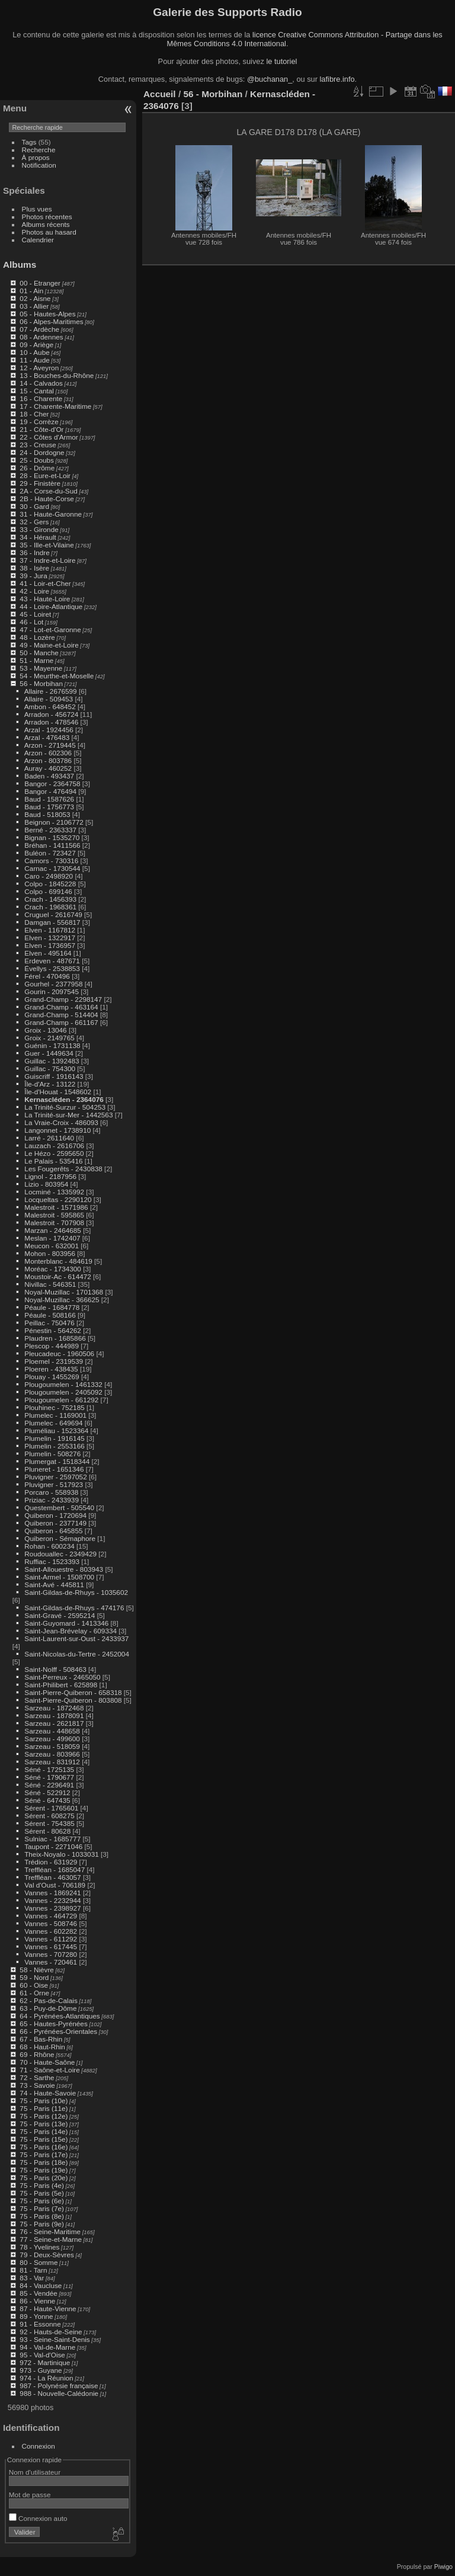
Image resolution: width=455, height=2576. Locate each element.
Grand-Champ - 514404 (61, 1014)
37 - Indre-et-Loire (47, 560)
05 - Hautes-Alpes (47, 314)
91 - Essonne (40, 2324)
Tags (29, 142)
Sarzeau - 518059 (52, 1746)
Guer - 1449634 (48, 1053)
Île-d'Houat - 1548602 (57, 1091)
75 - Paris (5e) (42, 2193)
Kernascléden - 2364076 (63, 1099)
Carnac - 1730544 (52, 868)
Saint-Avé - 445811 (54, 1584)
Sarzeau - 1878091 (54, 1715)
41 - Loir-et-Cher (45, 583)
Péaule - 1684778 (51, 1307)
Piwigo (443, 2566)
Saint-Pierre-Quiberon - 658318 (72, 1692)
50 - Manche (39, 652)
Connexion (38, 2446)
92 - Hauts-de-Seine (51, 2331)
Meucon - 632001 (51, 1245)
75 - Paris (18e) (44, 2162)
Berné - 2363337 (50, 830)
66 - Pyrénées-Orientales (58, 2031)
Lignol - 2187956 (50, 1176)
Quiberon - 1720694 (55, 1515)
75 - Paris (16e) (44, 2147)
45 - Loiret (35, 614)
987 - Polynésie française (59, 2385)
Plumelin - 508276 (52, 1453)
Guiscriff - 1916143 (53, 1076)
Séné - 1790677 (49, 1777)
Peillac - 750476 (49, 1323)
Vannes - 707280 (50, 1954)
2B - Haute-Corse (47, 498)
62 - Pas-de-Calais (48, 2000)
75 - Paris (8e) (42, 2216)
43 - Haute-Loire (45, 599)
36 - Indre (34, 552)
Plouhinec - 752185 (54, 1407)
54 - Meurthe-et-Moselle (57, 676)
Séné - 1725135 (49, 1769)
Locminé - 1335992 (54, 1192)
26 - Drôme (37, 468)
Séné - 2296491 (49, 1785)
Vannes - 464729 (50, 1916)
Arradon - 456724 (51, 714)
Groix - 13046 (45, 1030)
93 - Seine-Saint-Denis (54, 2339)
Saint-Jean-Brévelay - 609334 (70, 1631)
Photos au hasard (49, 232)
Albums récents (46, 224)
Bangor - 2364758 (52, 783)
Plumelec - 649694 (53, 1423)
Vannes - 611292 (50, 1939)
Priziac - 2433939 (51, 1500)
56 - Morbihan (41, 683)
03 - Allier (34, 306)
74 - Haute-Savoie (48, 2093)
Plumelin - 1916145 (54, 1438)
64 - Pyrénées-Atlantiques (60, 2016)
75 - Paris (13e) (44, 2124)
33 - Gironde (39, 529)
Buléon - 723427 (49, 853)
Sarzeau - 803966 (52, 1754)
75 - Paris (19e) (44, 2170)
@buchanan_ (269, 79)
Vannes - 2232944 (52, 1900)
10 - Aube (34, 352)
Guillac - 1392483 (51, 1061)
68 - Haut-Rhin (42, 2046)
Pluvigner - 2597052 (55, 1477)
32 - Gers (34, 522)
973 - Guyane (41, 2370)
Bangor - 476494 (50, 791)
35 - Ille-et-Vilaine (46, 545)
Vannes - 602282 (50, 1931)
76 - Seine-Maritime (50, 2231)
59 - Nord (34, 1977)
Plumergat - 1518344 (56, 1461)
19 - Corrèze (39, 421)
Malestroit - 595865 (54, 1215)
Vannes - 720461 (50, 1962)
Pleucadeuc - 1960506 (59, 1353)
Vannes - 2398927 (52, 1908)
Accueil (159, 94)
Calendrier (38, 239)
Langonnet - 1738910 (57, 1130)
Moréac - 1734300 (52, 1269)
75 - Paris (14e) (44, 2131)
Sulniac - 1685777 (52, 1839)
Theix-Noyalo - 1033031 (61, 1854)
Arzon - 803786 (48, 760)
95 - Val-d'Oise (42, 2355)
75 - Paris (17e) (44, 2154)
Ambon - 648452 (50, 706)
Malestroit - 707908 (54, 1222)
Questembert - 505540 (59, 1507)
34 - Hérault (38, 537)
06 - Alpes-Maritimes (51, 321)
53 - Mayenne (41, 668)
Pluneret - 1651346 (54, 1469)
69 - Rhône (37, 2054)
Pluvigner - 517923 (53, 1484)
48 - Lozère (37, 637)
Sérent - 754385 (49, 1823)
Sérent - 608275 (49, 1815)
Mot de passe (30, 2494)
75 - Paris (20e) (44, 2177)
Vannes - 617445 (50, 1946)
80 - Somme (38, 2262)
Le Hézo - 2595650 (54, 1153)
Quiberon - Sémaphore (59, 1538)
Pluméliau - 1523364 (56, 1430)
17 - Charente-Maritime (55, 406)
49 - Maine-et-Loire (49, 645)
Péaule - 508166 (49, 1315)
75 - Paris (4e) (42, 2185)
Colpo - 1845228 (50, 883)
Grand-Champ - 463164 (61, 1007)
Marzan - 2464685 (52, 1230)
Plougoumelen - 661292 (61, 1400)
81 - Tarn (33, 2270)
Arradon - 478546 (51, 722)
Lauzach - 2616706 (54, 1145)
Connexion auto (38, 2518)
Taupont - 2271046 (53, 1846)
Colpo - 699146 (48, 891)
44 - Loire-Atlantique (51, 606)
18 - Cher (34, 414)
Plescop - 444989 (51, 1346)
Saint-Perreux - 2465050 (62, 1677)
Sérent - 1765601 (51, 1808)
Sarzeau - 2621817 (54, 1723)
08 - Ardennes (41, 337)
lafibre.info (337, 79)
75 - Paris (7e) (42, 2208)
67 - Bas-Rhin (41, 2039)
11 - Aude (34, 360)
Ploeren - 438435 (51, 1369)
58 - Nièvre (37, 1969)
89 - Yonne (36, 2316)
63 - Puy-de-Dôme (48, 2008)
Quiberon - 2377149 (55, 1523)
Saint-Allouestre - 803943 (63, 1569)
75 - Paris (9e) (42, 2224)
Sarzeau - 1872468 (54, 1708)
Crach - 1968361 (50, 907)
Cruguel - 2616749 (53, 914)
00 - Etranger (40, 283)
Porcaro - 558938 (51, 1492)
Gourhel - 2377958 (53, 984)
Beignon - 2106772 (53, 822)
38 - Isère (34, 568)
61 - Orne (34, 1993)
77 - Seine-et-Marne (51, 2239)
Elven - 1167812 (49, 930)
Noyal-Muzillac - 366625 (61, 1299)
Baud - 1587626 (49, 799)
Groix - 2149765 (49, 1038)
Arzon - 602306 (48, 753)
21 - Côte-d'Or (41, 429)
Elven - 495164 (47, 953)
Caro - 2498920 (48, 876)
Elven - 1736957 (49, 945)
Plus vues (37, 209)
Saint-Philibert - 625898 (60, 1685)
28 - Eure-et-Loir (45, 475)
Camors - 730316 (51, 860)
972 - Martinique (45, 2362)
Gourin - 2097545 (51, 991)
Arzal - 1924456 (48, 729)
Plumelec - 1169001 (55, 1415)
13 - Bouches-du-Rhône (57, 375)
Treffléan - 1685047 (54, 1869)
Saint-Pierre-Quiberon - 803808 (72, 1700)
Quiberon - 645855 (53, 1530)
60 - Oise (34, 1985)
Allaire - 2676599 (50, 691)
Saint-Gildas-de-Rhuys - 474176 (74, 1607)
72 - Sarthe (37, 2077)
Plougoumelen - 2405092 (63, 1392)
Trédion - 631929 (50, 1862)
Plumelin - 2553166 (54, 1446)
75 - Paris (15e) (44, 2139)
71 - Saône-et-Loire (49, 2070)
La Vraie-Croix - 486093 (61, 1122)
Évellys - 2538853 (52, 968)
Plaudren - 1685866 (54, 1338)
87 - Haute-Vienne (48, 2308)
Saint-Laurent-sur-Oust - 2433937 (76, 1638)
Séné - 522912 (47, 1792)
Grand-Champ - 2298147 (63, 999)
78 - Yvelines (39, 2247)
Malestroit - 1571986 (56, 1207)
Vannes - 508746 (50, 1923)
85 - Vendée (38, 2293)
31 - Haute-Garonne (51, 514)
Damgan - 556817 (52, 922)
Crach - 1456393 (50, 899)
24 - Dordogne (42, 452)
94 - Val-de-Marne (47, 2347)
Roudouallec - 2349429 (60, 1554)
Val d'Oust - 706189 (54, 1885)
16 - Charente (41, 398)
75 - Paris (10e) (44, 2100)
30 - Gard (34, 506)
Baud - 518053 (47, 814)
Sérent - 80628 (47, 1831)
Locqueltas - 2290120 (57, 1199)
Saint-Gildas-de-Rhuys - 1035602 (76, 1592)
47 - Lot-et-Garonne (50, 629)
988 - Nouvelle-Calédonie (59, 2393)
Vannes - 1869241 (52, 1892)
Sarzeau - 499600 (52, 1738)
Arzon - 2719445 (50, 745)
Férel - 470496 (47, 976)
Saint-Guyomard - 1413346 (66, 1623)
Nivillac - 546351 (50, 1284)
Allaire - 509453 (48, 699)
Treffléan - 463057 (52, 1877)
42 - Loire (34, 591)
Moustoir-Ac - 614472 (57, 1276)
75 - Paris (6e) (42, 2201)
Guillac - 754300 (49, 1068)
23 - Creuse (38, 444)
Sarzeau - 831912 (52, 1762)
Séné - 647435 (47, 1800)
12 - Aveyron (39, 367)
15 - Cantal (37, 391)
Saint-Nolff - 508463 (55, 1669)
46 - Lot (31, 622)
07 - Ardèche (39, 329)
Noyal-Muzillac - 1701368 (63, 1292)
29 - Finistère (40, 483)
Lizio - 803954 (46, 1184)
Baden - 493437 (49, 776)
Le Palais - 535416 (53, 1161)
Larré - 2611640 (49, 1138)
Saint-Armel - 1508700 (59, 1577)
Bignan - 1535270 (51, 837)
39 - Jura (33, 575)
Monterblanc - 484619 (58, 1261)
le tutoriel (281, 61)
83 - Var (32, 2278)
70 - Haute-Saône (47, 2062)
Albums (19, 264)
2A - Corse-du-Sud (48, 491)
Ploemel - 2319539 (53, 1361)
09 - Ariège (36, 344)
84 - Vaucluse (41, 2285)
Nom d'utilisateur (34, 2472)
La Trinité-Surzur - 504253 (64, 1107)
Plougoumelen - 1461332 (63, 1384)
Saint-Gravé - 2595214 (59, 1615)
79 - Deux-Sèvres (47, 2254)
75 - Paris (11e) (44, 2108)
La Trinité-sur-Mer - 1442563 (68, 1115)
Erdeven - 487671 (52, 961)
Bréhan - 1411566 (52, 845)
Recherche (39, 149)
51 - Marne (36, 660)
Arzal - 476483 (47, 737)
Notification (39, 165)
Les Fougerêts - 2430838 (63, 1168)
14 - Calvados (41, 383)
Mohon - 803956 (49, 1253)
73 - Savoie (37, 2085)
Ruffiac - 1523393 (51, 1561)
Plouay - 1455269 (51, 1376)
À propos (36, 157)
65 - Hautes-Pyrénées (53, 2023)
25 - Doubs (37, 460)
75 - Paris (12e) (44, 2116)
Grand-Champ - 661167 (61, 1022)
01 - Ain (31, 290)
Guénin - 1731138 (52, 1045)
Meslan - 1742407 (52, 1238)
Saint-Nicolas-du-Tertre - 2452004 (76, 1654)
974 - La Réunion (46, 2378)
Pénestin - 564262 (52, 1330)
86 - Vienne (37, 2301)
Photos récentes (47, 216)
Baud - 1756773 (49, 806)
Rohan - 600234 (49, 1546)
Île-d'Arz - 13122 (49, 1084)
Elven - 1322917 (49, 937)
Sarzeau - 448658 (52, 1731)
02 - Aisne (35, 298)
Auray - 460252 (48, 768)
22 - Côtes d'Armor (49, 437)
